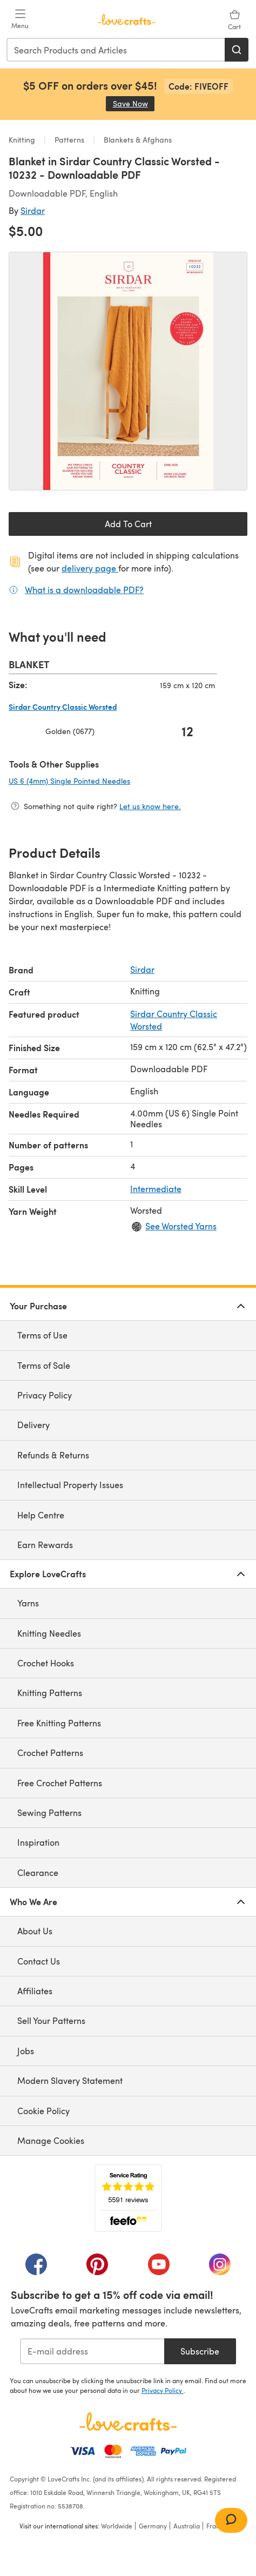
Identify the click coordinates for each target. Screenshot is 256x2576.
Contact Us (38, 1961)
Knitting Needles (49, 1633)
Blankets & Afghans (137, 139)
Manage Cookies (50, 2140)
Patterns (69, 139)
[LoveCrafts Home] (128, 2421)
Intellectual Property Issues (70, 1484)
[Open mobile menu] (19, 19)
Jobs (25, 2050)
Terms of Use (42, 1335)
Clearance (37, 1872)
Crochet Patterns (50, 1752)
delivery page (90, 568)
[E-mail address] (92, 2351)
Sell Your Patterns (51, 2020)
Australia (186, 2525)
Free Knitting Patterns (59, 1722)
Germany (153, 2525)
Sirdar (33, 210)
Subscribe (199, 2351)
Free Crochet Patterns (59, 1782)
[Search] (236, 50)
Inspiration (38, 1842)
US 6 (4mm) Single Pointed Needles (105, 780)
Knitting (23, 139)
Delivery (33, 1424)
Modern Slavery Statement (70, 2080)
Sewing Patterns (49, 1812)
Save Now (134, 103)
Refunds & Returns (53, 1455)
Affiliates (34, 1990)
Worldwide (116, 2525)
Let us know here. (150, 806)
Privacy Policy (44, 1395)
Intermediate (155, 1188)
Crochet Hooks (45, 1663)
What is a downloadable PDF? (84, 589)
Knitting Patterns (49, 1692)
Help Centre (40, 1515)
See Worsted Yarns (181, 1226)
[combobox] (116, 50)
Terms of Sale (43, 1365)
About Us (34, 1930)
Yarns (28, 1603)
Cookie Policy (43, 2110)
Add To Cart (128, 523)
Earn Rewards (45, 1544)
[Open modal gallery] (128, 371)
